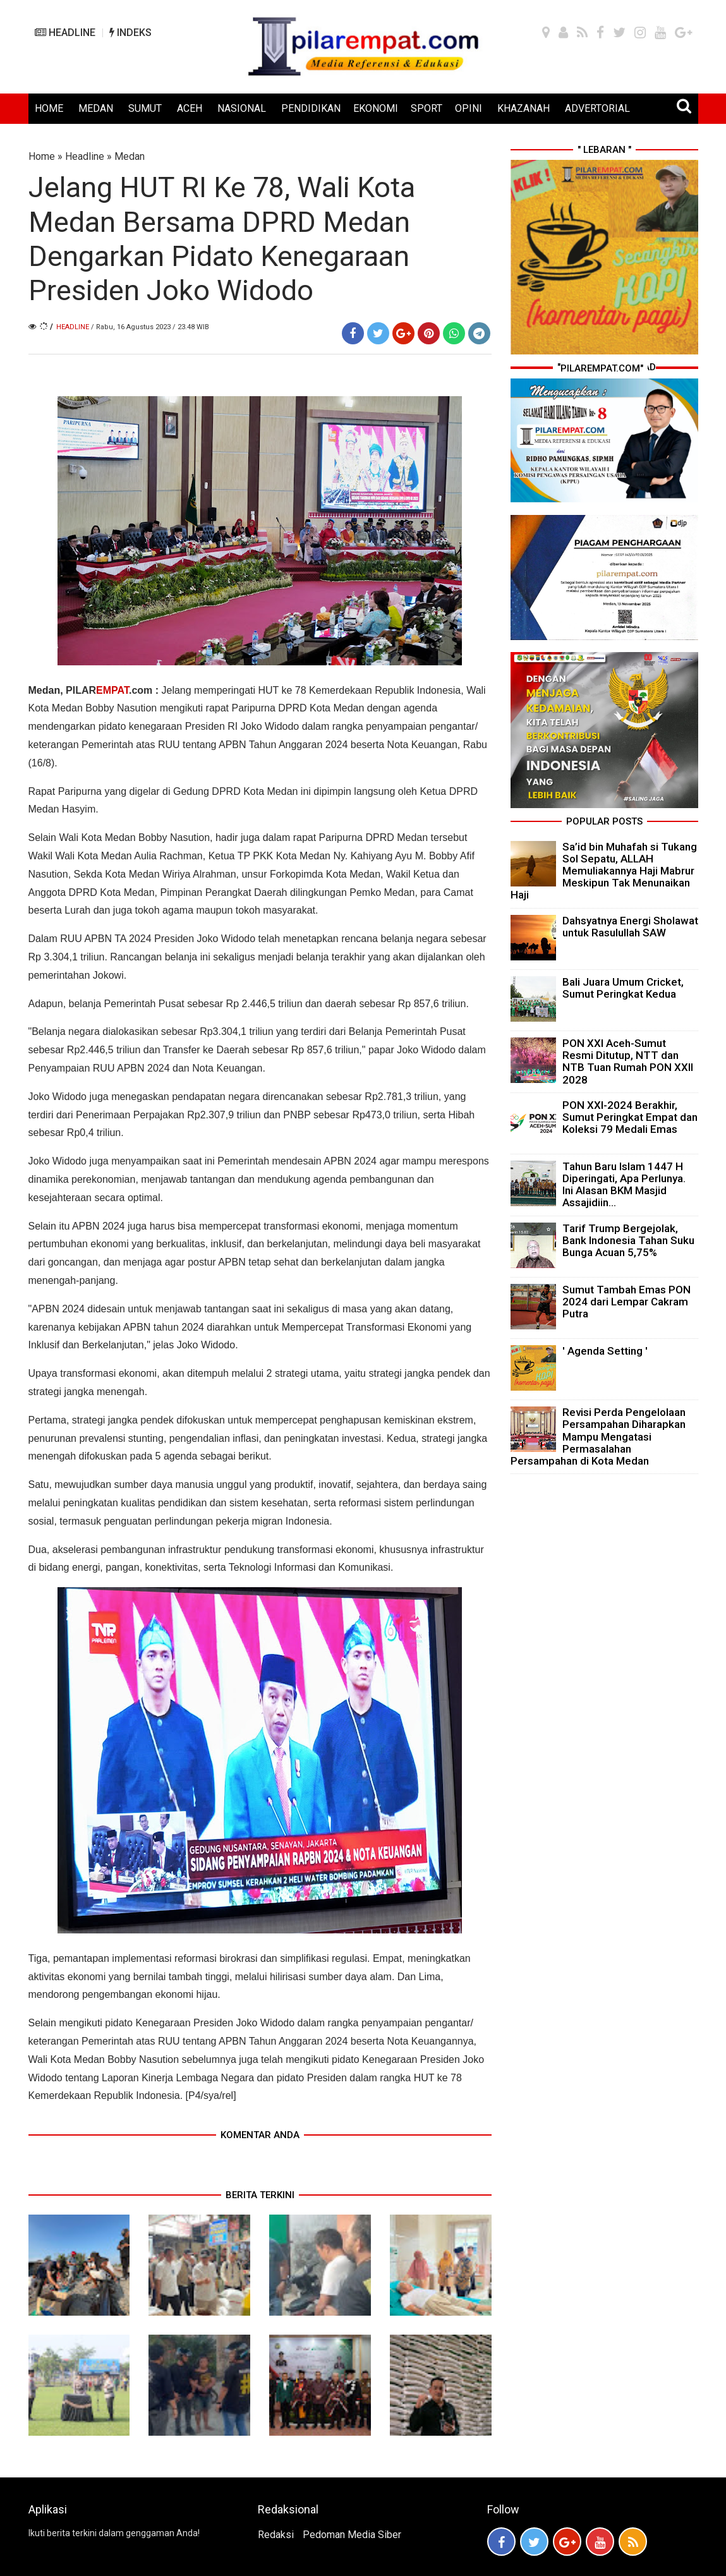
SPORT (426, 108)
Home (41, 156)
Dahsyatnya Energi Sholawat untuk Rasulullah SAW (630, 926)
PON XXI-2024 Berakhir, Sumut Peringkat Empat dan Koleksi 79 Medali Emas (630, 1117)
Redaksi (276, 2535)
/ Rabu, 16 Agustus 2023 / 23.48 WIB (150, 327)
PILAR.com (108, 690)
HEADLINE (65, 33)
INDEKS (130, 33)
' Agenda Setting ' (605, 1351)
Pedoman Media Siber (352, 2535)
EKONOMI (375, 108)
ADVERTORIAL (597, 108)
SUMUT (145, 108)
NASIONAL (241, 108)
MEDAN (95, 108)
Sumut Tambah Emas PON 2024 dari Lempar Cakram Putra (626, 1301)
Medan (129, 156)
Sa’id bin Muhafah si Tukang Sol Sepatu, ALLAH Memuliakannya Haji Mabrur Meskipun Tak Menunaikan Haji (604, 871)
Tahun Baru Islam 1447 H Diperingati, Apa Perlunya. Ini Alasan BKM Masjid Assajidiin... (624, 1184)
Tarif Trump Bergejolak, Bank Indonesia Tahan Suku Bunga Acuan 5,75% (628, 1240)
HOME (49, 108)
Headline (84, 156)
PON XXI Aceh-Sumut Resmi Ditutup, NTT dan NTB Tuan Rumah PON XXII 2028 (627, 1061)
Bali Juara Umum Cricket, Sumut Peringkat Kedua (623, 988)
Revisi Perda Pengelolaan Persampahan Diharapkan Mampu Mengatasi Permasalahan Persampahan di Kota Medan (598, 1436)
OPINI (468, 108)
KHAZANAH (523, 108)
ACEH (189, 108)
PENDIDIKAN (311, 108)
